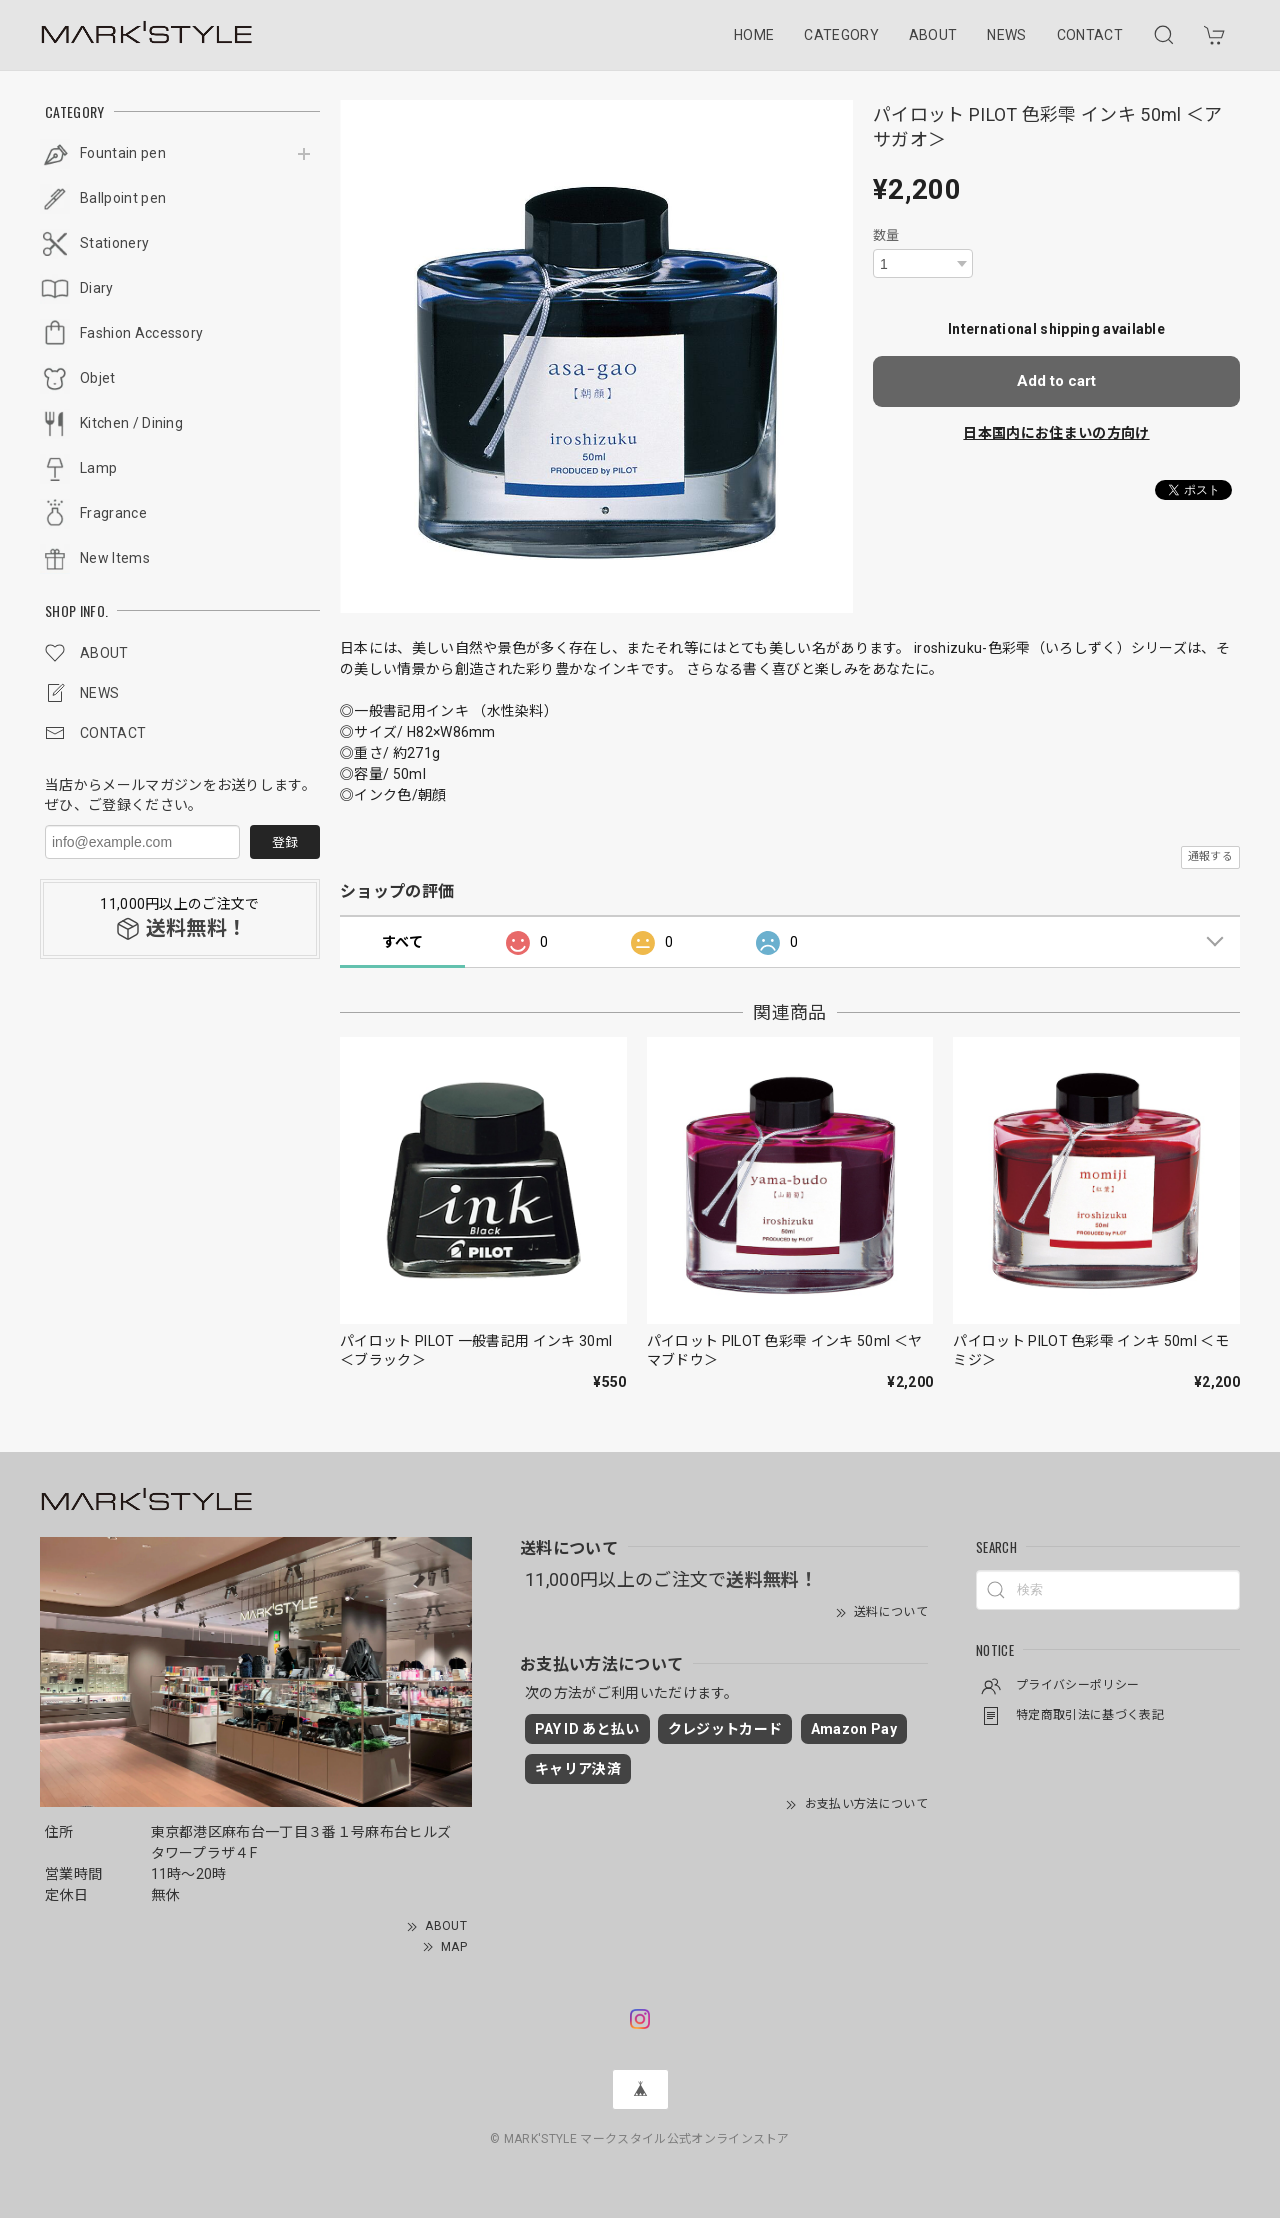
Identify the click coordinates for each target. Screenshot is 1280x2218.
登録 (285, 842)
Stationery (114, 243)
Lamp (98, 468)
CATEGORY (841, 35)
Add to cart (1056, 381)
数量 (886, 235)
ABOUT (933, 35)
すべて (402, 942)
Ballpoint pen (123, 198)
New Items (115, 558)
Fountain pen (123, 153)
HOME (754, 35)
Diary (97, 288)
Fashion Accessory (141, 333)
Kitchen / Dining (131, 423)
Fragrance (113, 513)
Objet (98, 378)
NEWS (1006, 35)
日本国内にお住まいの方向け (1056, 433)
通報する (1210, 856)
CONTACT (1090, 35)
